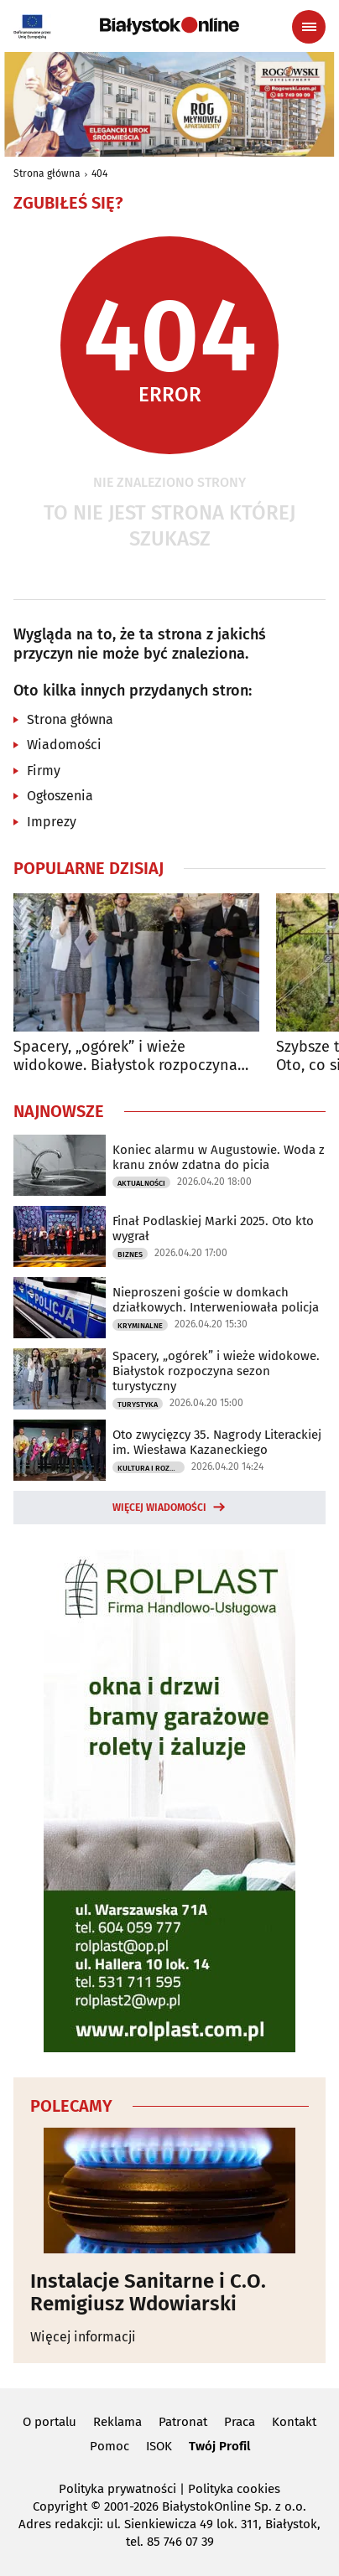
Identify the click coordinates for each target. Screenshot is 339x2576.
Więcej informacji (83, 2337)
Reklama (117, 2421)
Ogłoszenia (60, 796)
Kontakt (294, 2421)
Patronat (183, 2421)
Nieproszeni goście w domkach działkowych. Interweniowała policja (215, 1300)
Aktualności (141, 1183)
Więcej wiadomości (159, 1507)
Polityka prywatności (117, 2488)
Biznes (130, 1254)
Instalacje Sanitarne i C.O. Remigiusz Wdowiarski (148, 2292)
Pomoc (109, 2446)
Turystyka (137, 1404)
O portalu (49, 2421)
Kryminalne (140, 1326)
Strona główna (47, 173)
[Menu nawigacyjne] (309, 27)
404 (99, 173)
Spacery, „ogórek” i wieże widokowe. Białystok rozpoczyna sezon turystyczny (125, 1056)
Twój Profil (219, 2446)
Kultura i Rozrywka (151, 1468)
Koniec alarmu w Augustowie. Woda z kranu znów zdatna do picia (218, 1157)
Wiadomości (64, 745)
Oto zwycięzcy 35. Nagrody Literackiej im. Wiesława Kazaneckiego (216, 1442)
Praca (239, 2421)
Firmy (43, 770)
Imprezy (51, 822)
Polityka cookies (234, 2488)
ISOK (159, 2446)
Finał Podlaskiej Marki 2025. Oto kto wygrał (213, 1228)
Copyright (60, 2506)
